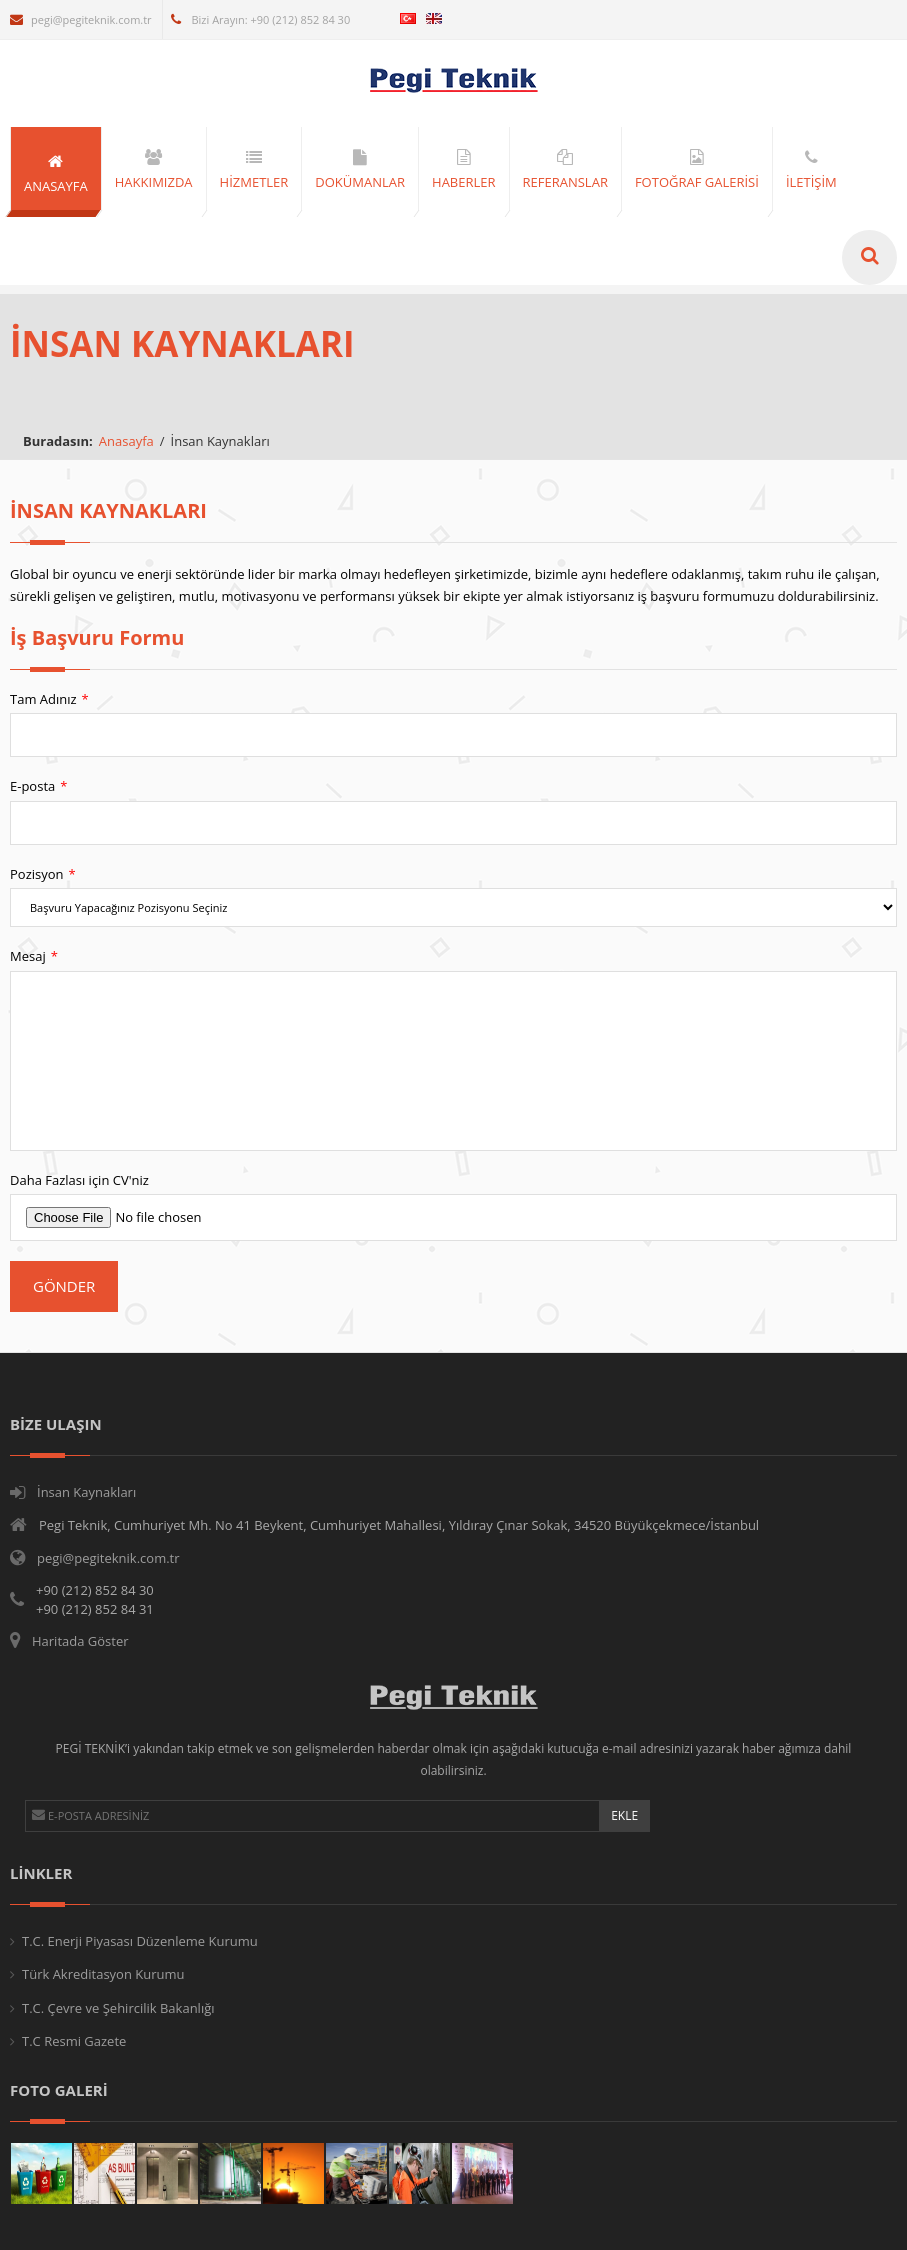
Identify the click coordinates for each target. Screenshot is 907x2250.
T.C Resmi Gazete (74, 2041)
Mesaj (41, 956)
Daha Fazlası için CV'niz (86, 1180)
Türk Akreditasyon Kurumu (103, 1974)
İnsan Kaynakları (86, 1492)
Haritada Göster (80, 1641)
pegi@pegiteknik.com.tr (81, 19)
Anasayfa (126, 441)
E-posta (45, 786)
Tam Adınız (56, 699)
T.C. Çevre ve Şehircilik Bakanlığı (118, 2008)
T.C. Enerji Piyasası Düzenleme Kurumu (140, 1941)
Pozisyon (50, 874)
